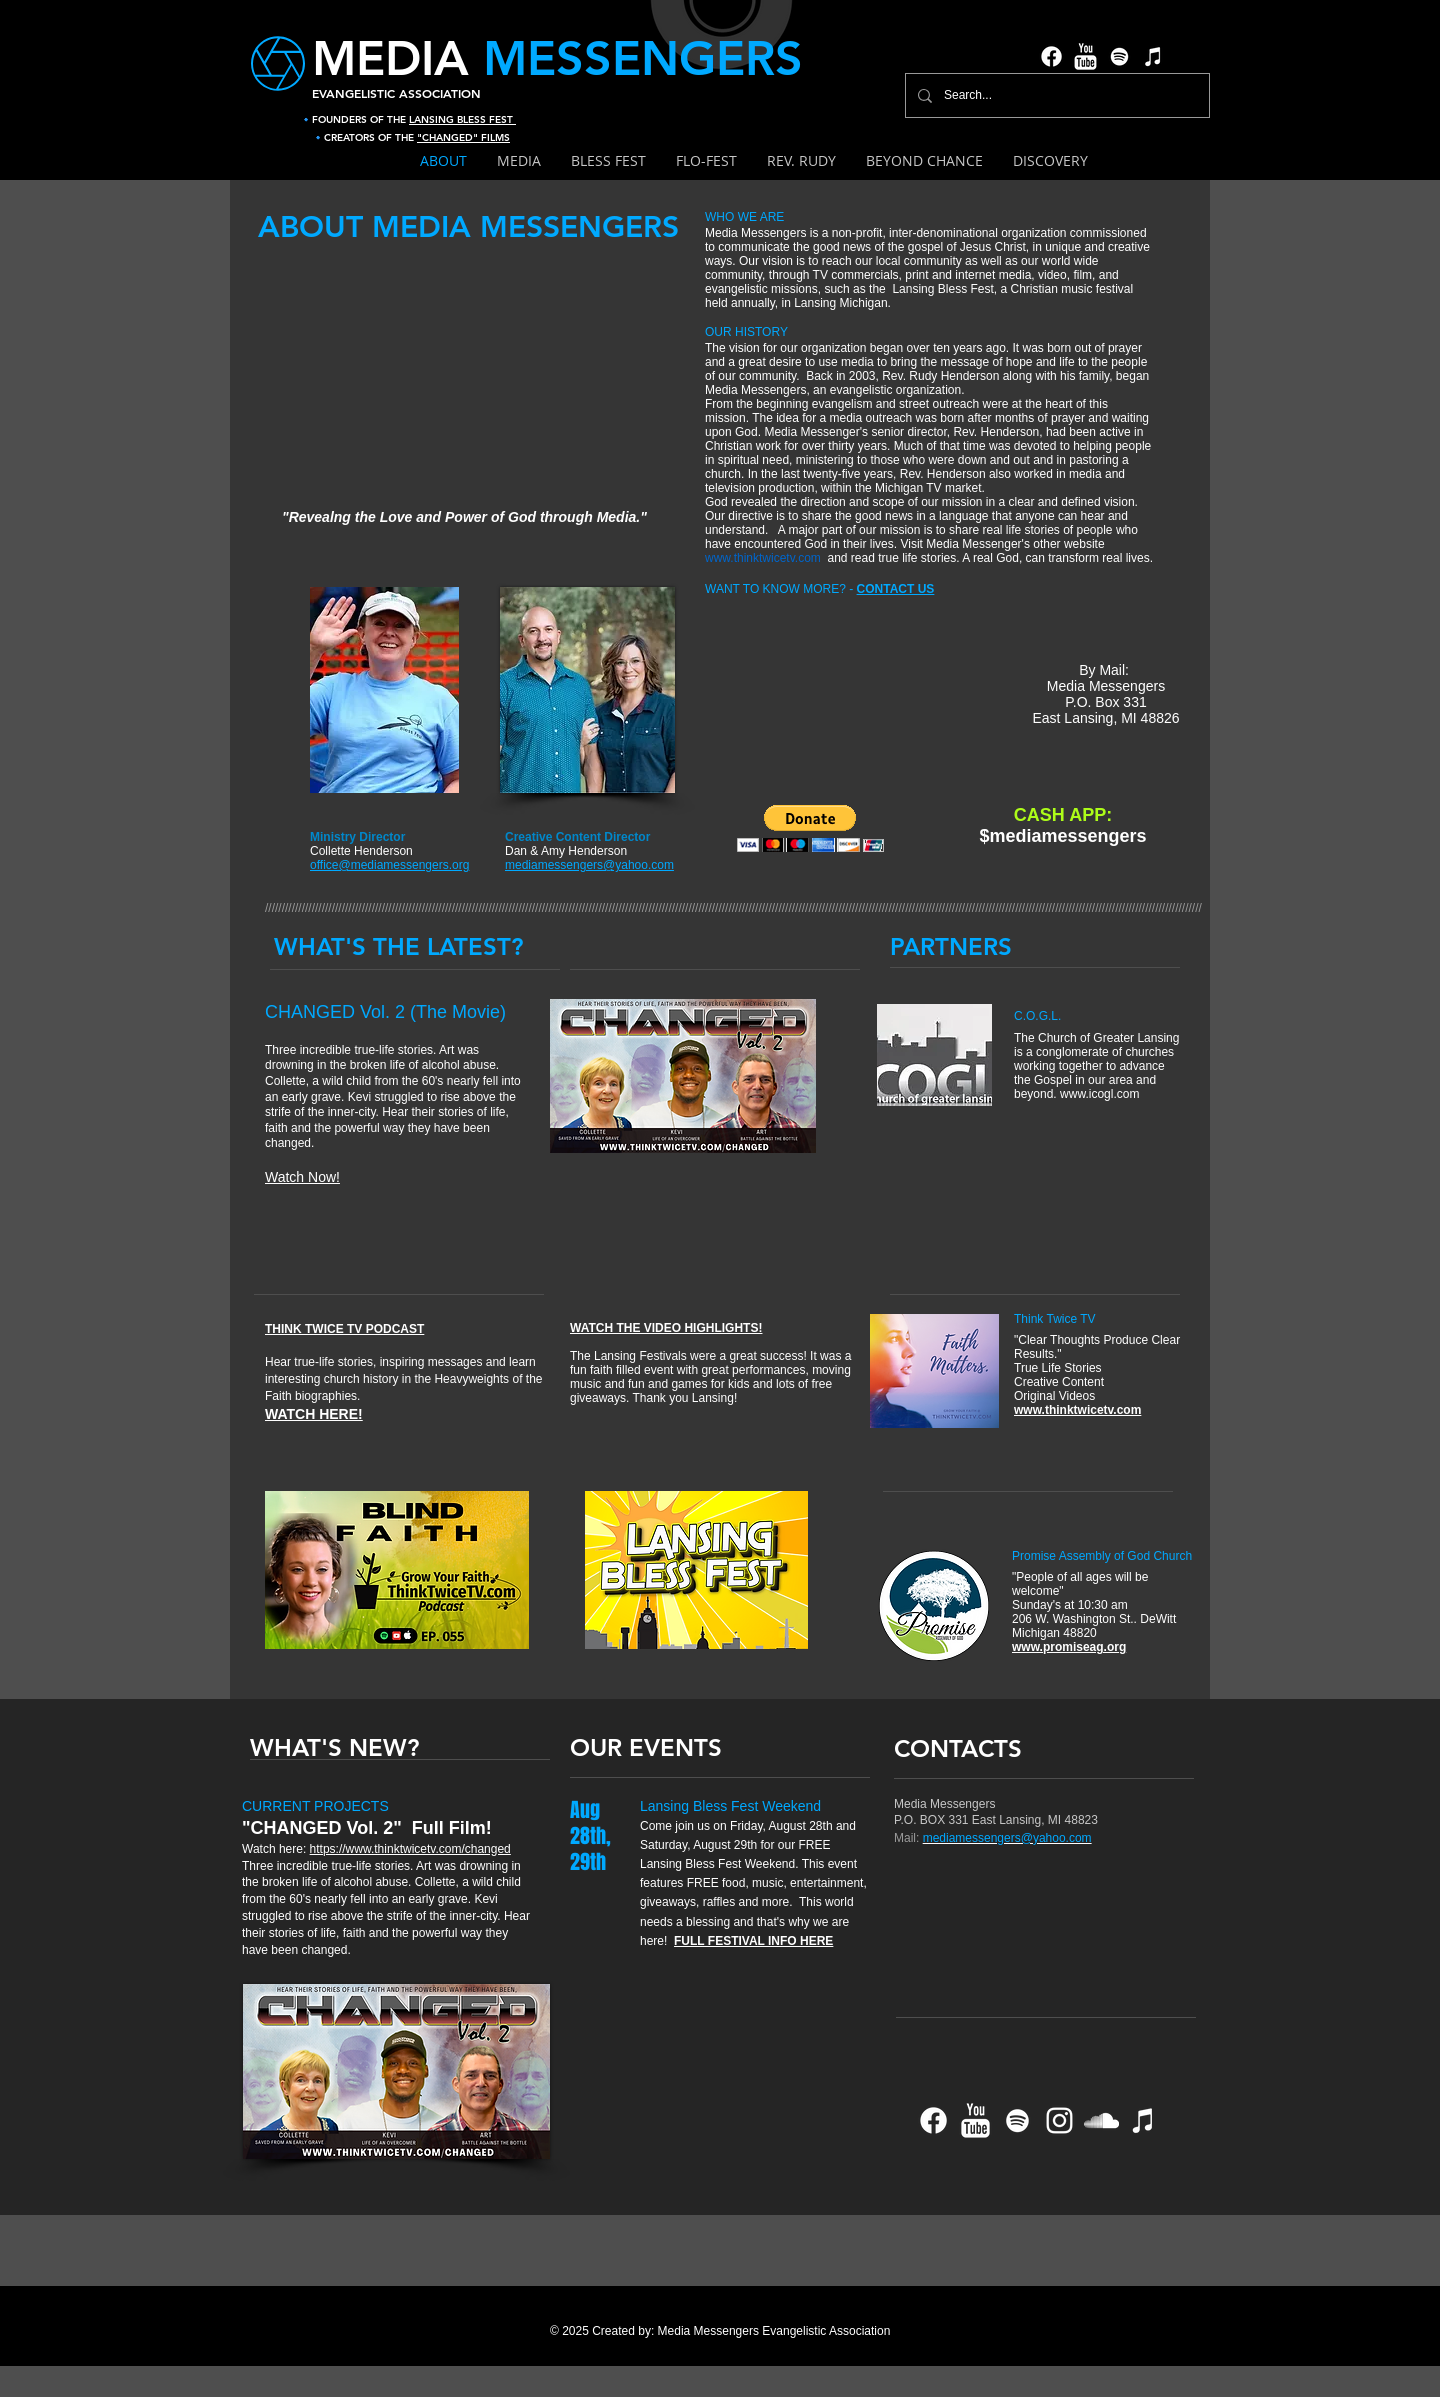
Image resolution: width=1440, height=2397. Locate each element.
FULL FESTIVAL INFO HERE (753, 1941)
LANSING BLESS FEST (462, 119)
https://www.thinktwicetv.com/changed (410, 1849)
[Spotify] (1119, 56)
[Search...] (1055, 95)
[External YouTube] (467, 376)
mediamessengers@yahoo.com (1007, 1838)
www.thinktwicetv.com (763, 558)
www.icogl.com (1099, 1094)
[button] (810, 828)
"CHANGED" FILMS (463, 137)
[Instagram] (1059, 2120)
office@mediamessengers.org (389, 865)
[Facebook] (1051, 56)
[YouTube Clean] (1085, 56)
